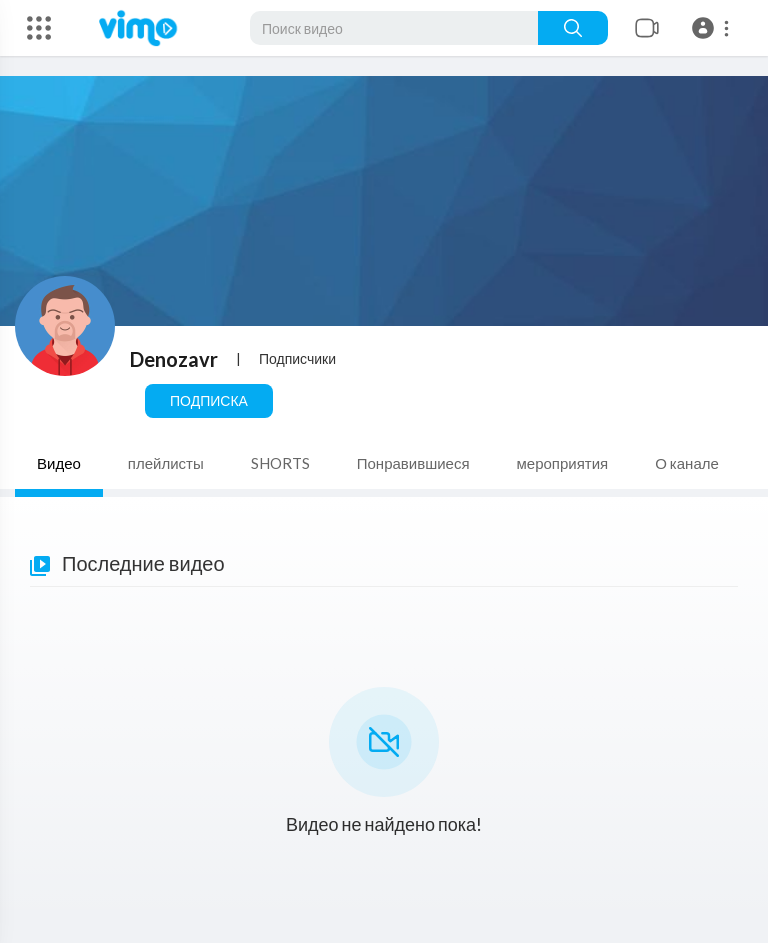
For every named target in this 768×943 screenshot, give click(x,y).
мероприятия (563, 463)
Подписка (209, 400)
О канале (687, 463)
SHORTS (280, 463)
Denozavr (174, 359)
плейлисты (166, 463)
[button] (713, 28)
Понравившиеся (413, 463)
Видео (59, 463)
